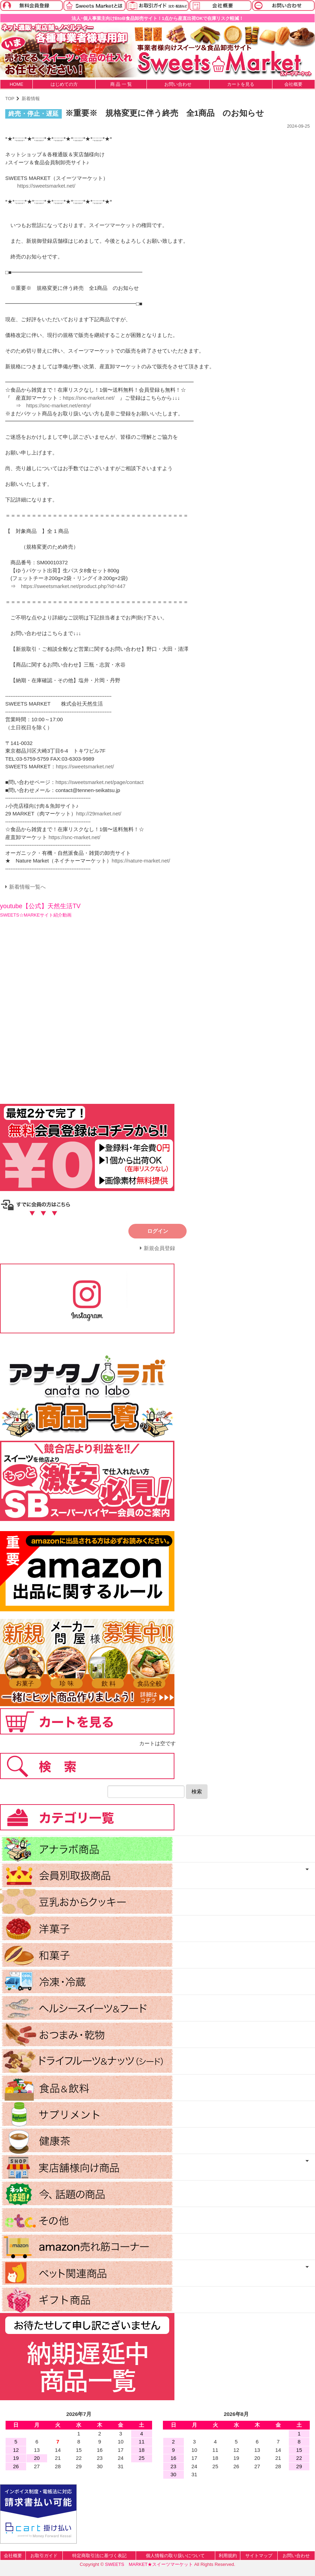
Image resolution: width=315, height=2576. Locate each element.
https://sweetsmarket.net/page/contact (99, 782)
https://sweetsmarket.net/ (46, 186)
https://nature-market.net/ (141, 861)
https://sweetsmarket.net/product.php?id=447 (73, 586)
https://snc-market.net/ (88, 398)
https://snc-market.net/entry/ (58, 405)
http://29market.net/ (98, 813)
